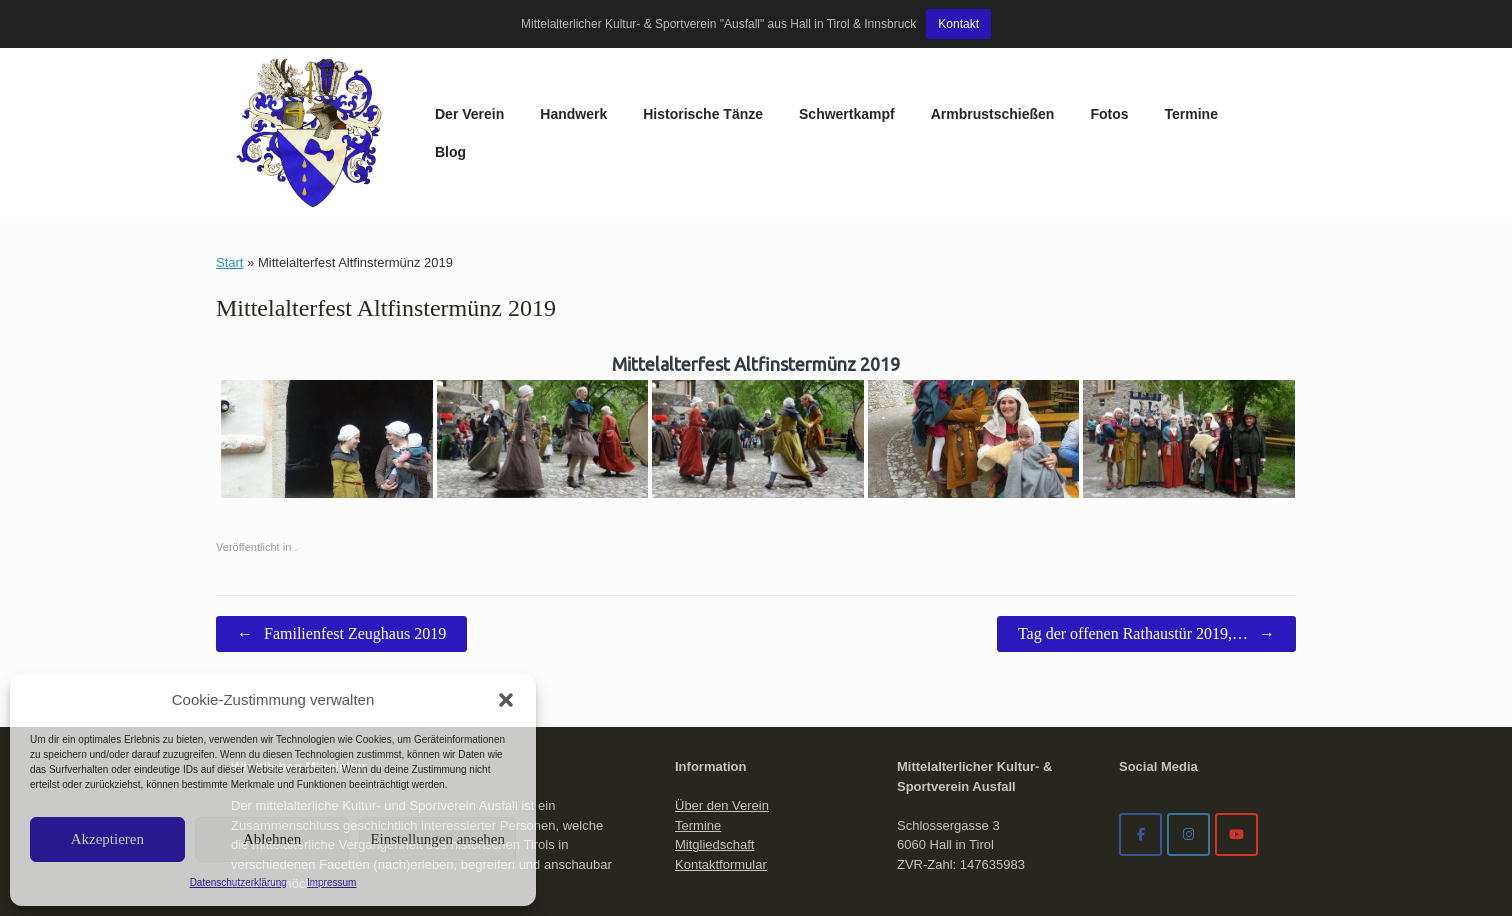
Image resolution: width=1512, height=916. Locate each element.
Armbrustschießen (844, 67)
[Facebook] (1140, 702)
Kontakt (958, 24)
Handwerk (424, 67)
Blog (1120, 67)
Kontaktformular (721, 732)
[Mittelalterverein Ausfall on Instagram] (1188, 702)
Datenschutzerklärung (238, 882)
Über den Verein (722, 673)
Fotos (960, 67)
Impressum (331, 882)
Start (229, 130)
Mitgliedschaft (714, 712)
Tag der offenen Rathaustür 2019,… (1146, 502)
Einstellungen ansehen (437, 839)
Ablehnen (272, 839)
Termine (1042, 67)
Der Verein (320, 67)
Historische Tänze (554, 67)
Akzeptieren (107, 839)
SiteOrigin (796, 877)
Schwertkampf (698, 67)
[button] (506, 700)
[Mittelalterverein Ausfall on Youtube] (1236, 702)
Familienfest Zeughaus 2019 (341, 502)
